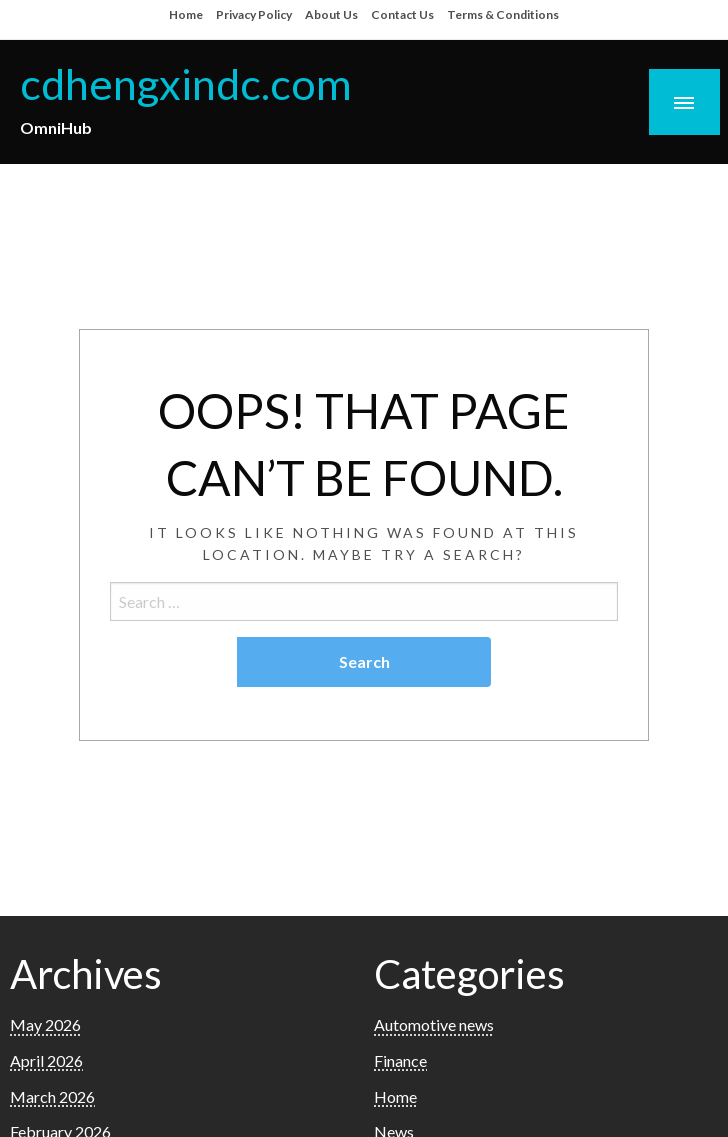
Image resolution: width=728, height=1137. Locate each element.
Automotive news (434, 1024)
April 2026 (46, 1060)
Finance (400, 1060)
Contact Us (402, 14)
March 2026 (52, 1096)
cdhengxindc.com (186, 83)
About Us (331, 14)
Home (186, 14)
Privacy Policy (254, 14)
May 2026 (45, 1024)
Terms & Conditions (503, 14)
